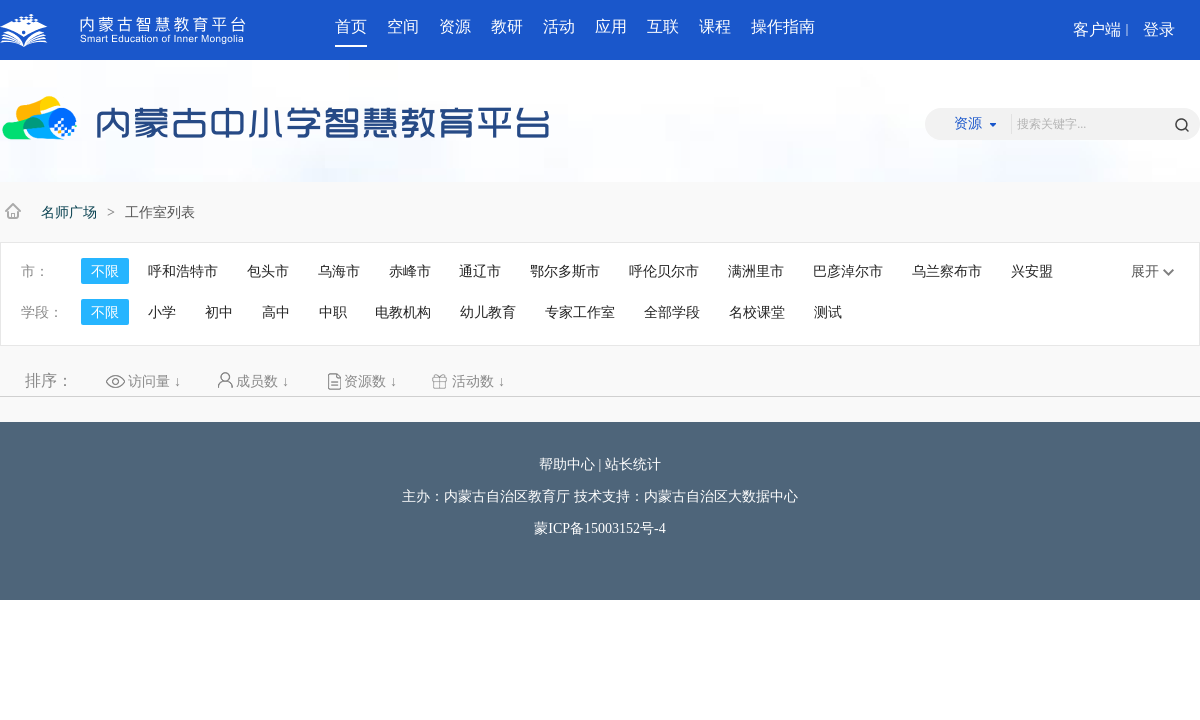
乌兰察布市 (947, 271)
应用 (611, 26)
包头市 (268, 271)
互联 (663, 26)
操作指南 (783, 26)
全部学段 (672, 312)
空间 (403, 26)
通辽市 (480, 271)
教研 (507, 26)
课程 (715, 26)
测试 (828, 312)
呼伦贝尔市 (664, 271)
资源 (455, 26)
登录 (1159, 29)
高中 (276, 312)
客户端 (1097, 29)
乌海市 (339, 271)
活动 (559, 26)
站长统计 (633, 464)
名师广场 (69, 212)
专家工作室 (580, 312)
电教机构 (403, 312)
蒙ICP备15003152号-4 (599, 528)
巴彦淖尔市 (848, 271)
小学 (162, 312)
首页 (351, 26)
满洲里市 (756, 271)
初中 (219, 312)
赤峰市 (410, 271)
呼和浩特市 (183, 271)
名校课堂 (757, 312)
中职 (333, 312)
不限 (105, 271)
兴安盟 (1032, 271)
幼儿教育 (488, 312)
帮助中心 (567, 464)
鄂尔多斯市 (565, 271)
